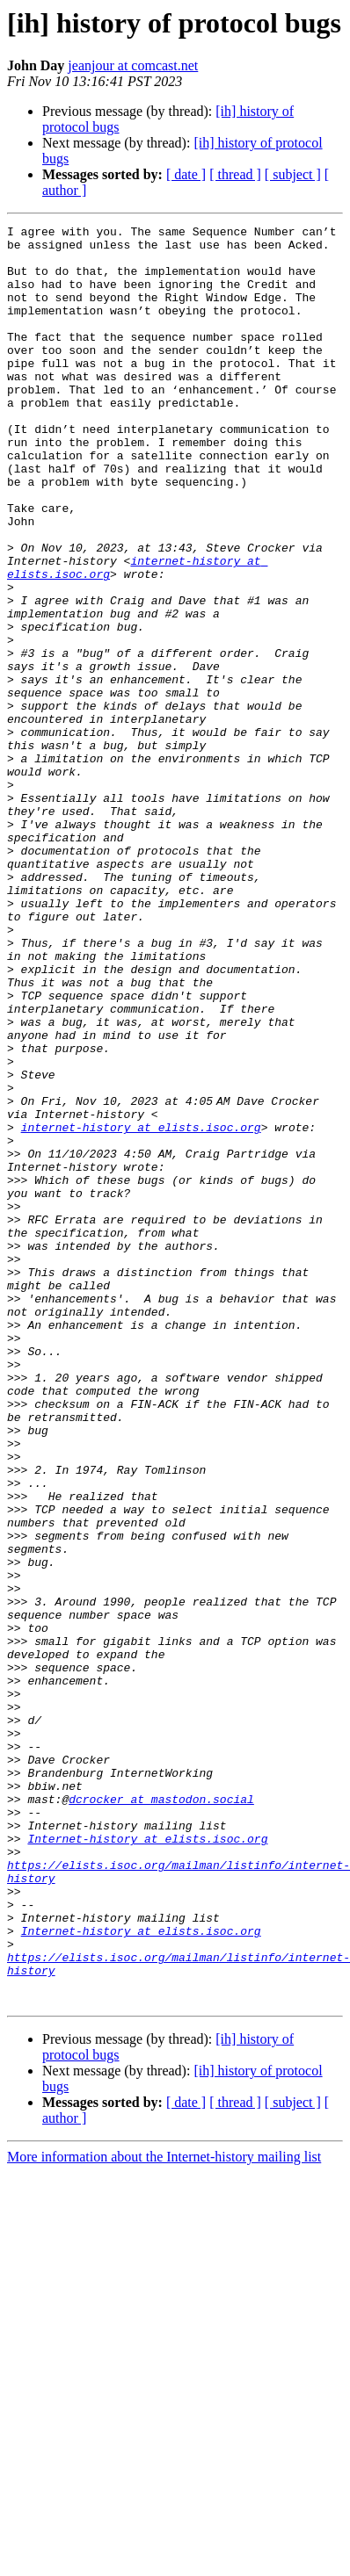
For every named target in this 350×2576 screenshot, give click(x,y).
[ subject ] (293, 174)
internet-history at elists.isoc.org (141, 1309)
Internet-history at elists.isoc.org (147, 2162)
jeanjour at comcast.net (133, 65)
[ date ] (186, 174)
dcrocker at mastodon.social (161, 2115)
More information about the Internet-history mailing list (164, 2512)
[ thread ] (235, 174)
